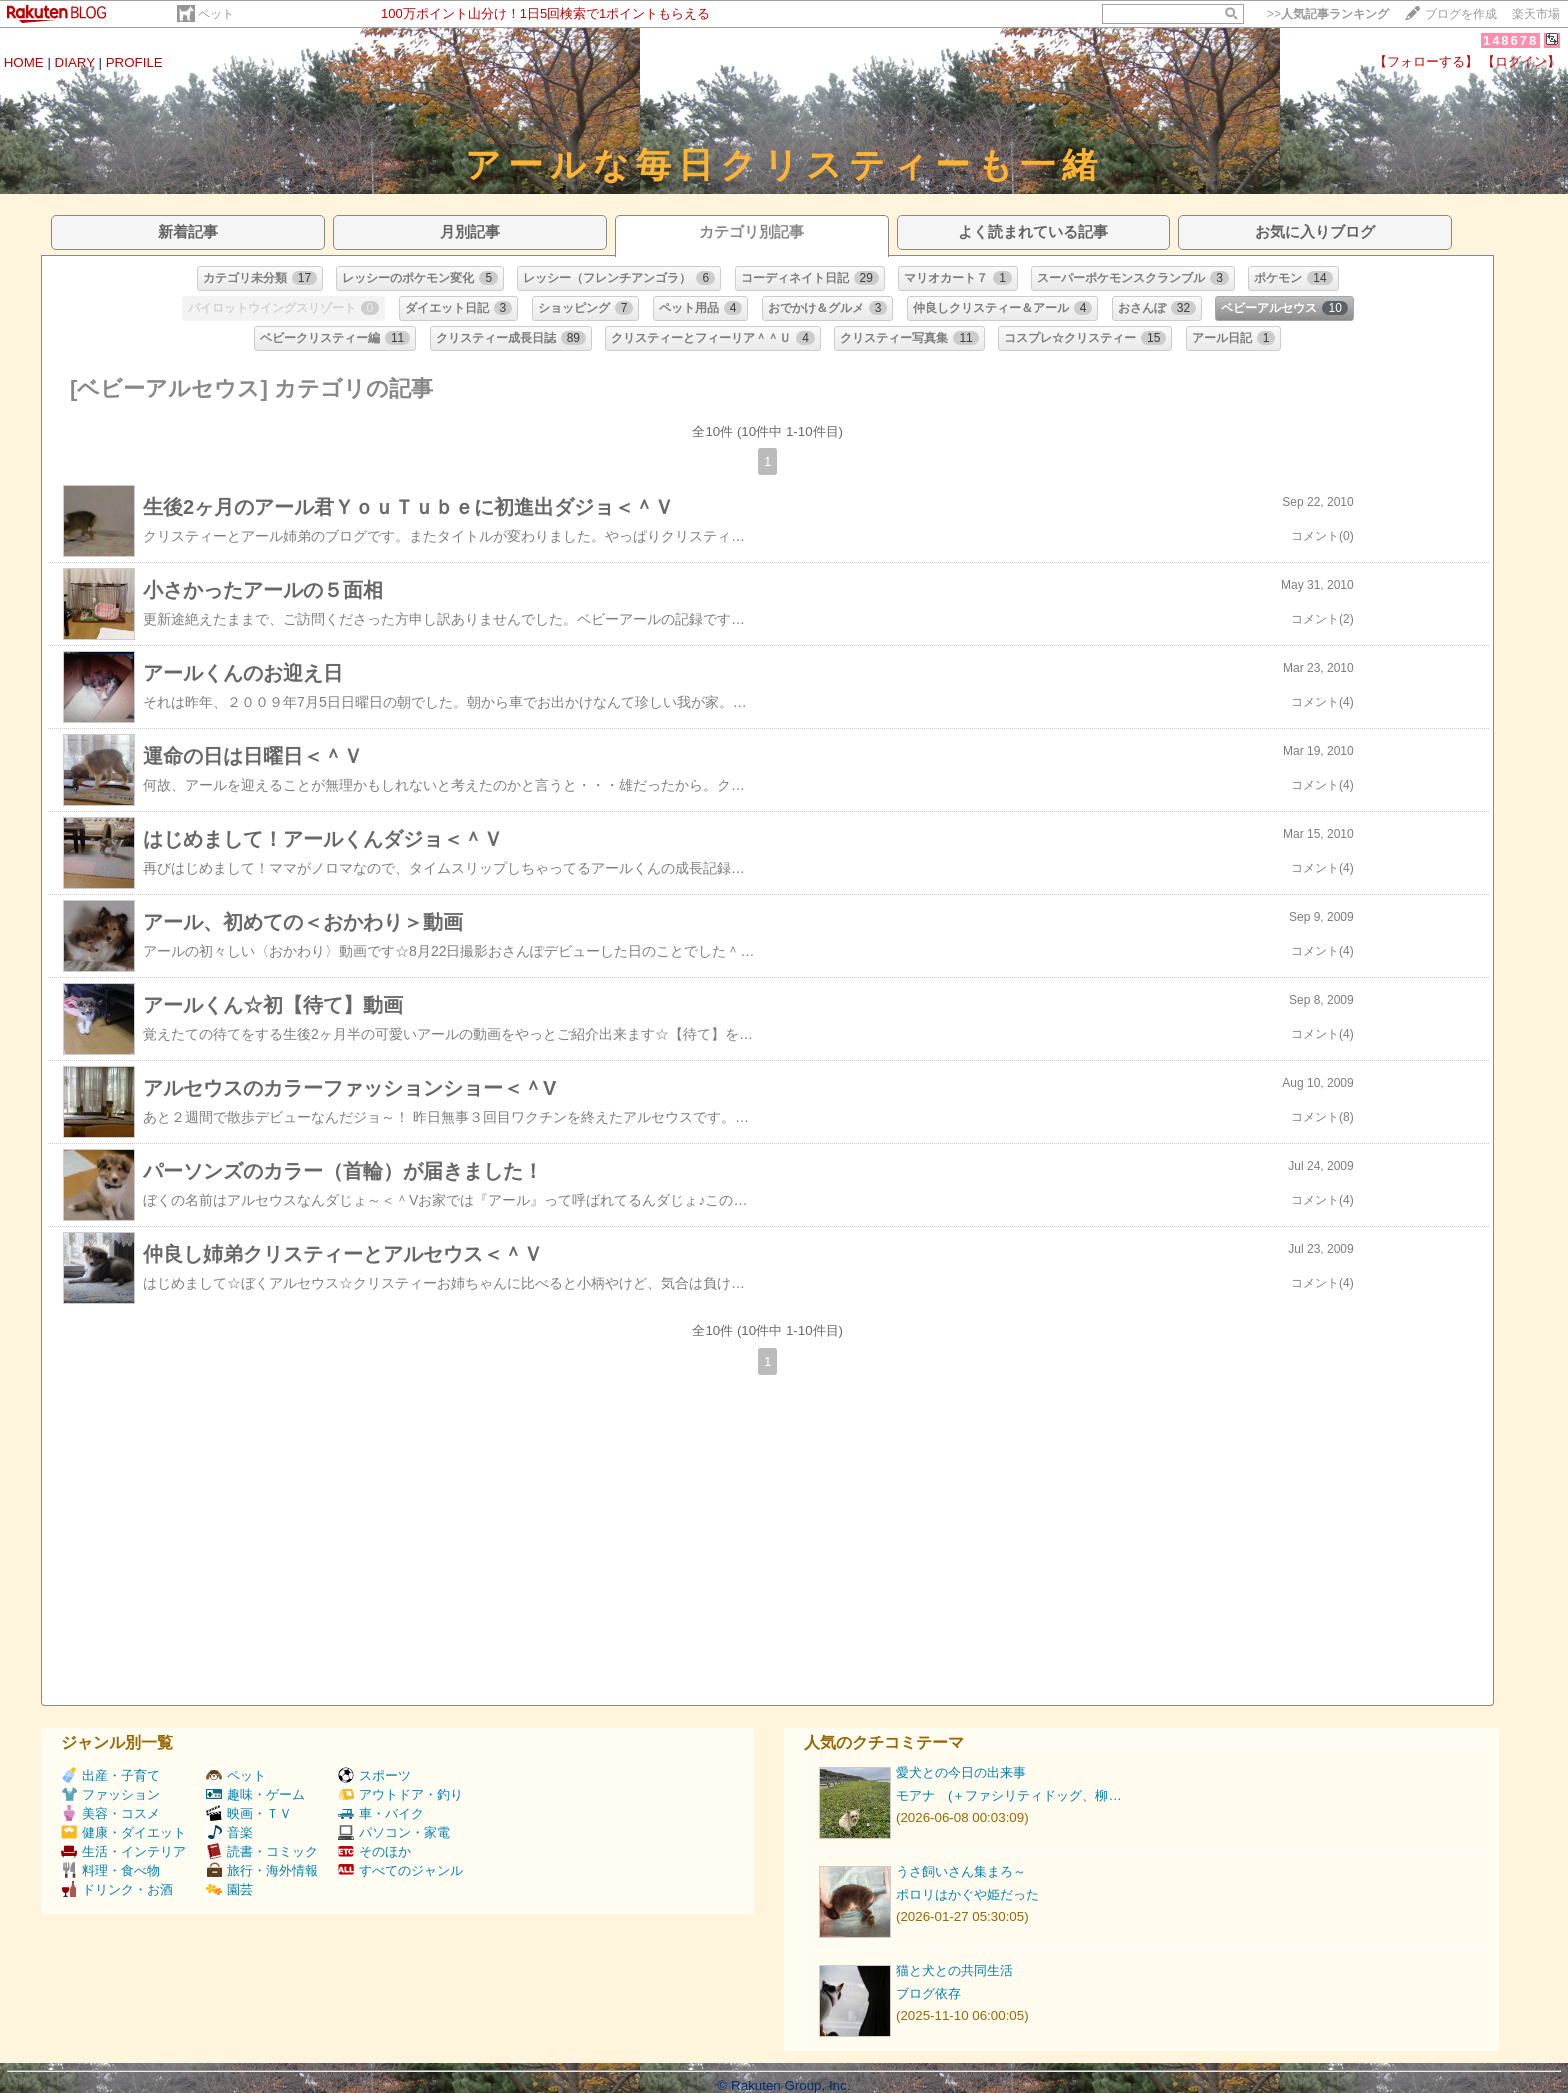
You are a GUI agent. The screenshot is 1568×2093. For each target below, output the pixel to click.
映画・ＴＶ (249, 1813)
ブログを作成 (1461, 14)
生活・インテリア (123, 1851)
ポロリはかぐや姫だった (967, 1894)
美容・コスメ (110, 1813)
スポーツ (374, 1775)
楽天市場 (1536, 14)
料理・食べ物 (110, 1870)
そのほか (374, 1851)
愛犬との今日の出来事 (961, 1772)
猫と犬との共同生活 (954, 1970)
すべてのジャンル (400, 1870)
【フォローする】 (1426, 61)
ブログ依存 (928, 1993)
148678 (1510, 40)
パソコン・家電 (394, 1832)
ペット (216, 14)
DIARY (75, 62)
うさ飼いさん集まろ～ (961, 1871)
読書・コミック (262, 1851)
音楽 (229, 1832)
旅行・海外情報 (262, 1870)
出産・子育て (110, 1775)
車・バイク (381, 1813)
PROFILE (134, 62)
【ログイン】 (1521, 61)
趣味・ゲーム (255, 1794)
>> (1328, 14)
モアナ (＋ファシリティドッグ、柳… (1009, 1795)
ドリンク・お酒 (117, 1889)
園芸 (229, 1889)
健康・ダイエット (123, 1832)
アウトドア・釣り (400, 1794)
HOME (24, 62)
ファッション (110, 1794)
